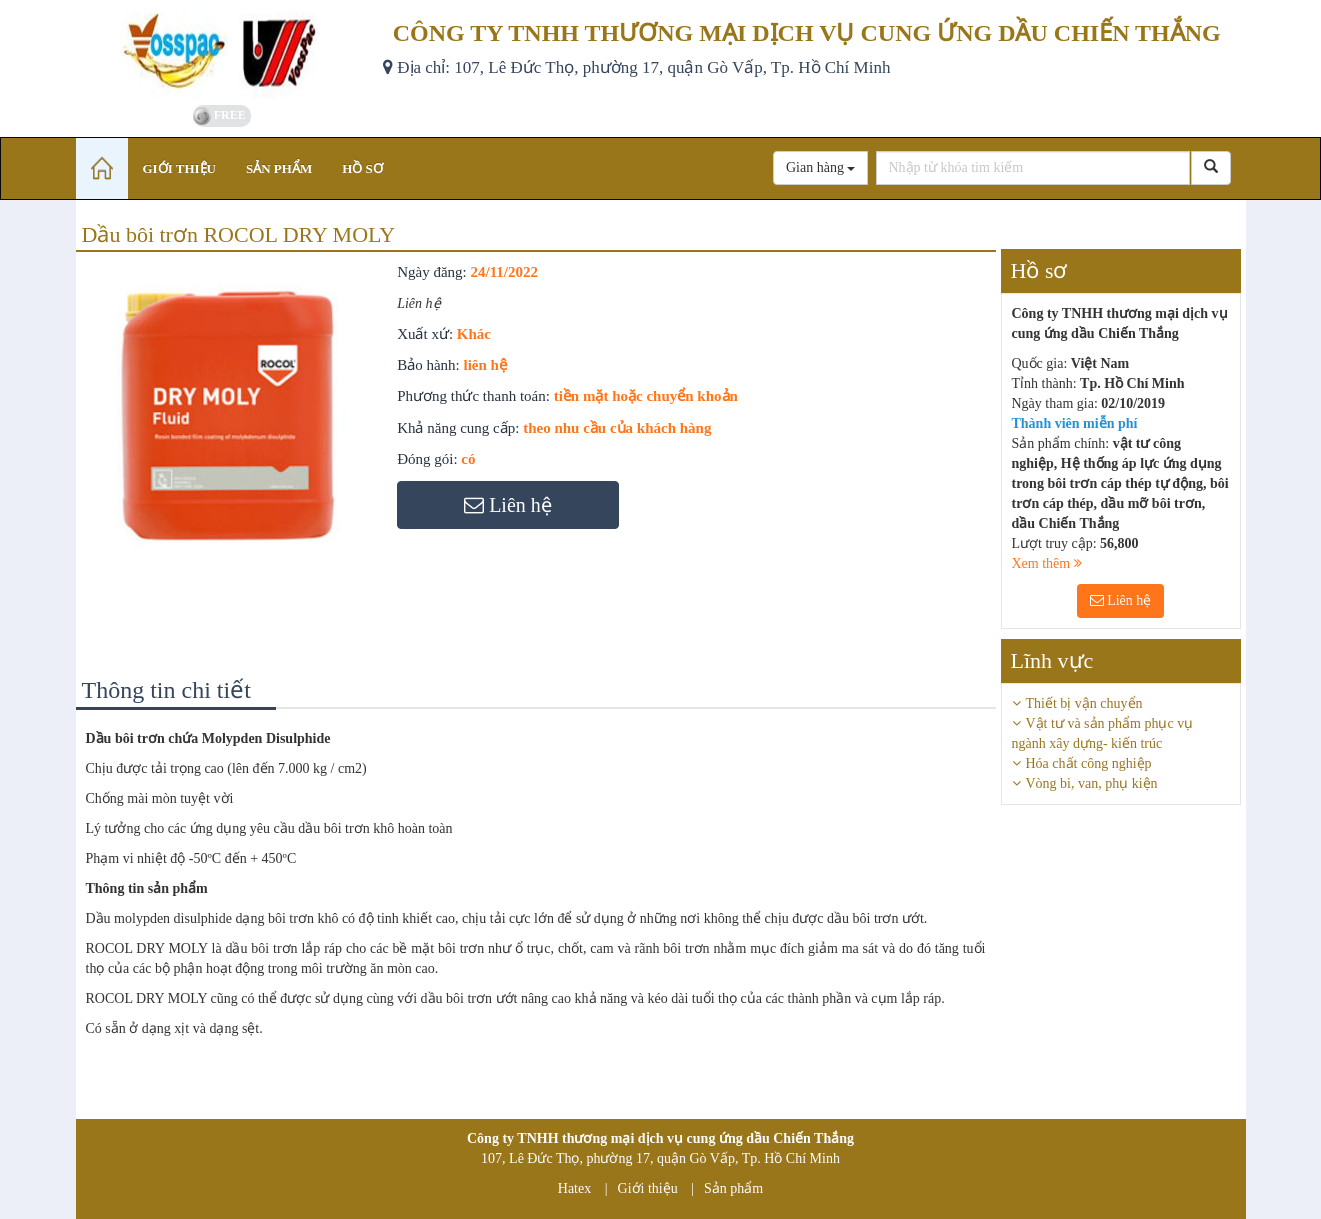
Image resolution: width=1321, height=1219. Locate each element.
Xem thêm (1047, 563)
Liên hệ (1121, 600)
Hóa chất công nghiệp (1089, 763)
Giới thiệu (648, 1188)
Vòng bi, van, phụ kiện (1092, 783)
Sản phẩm (733, 1188)
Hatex (574, 1188)
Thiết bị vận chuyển (1084, 703)
